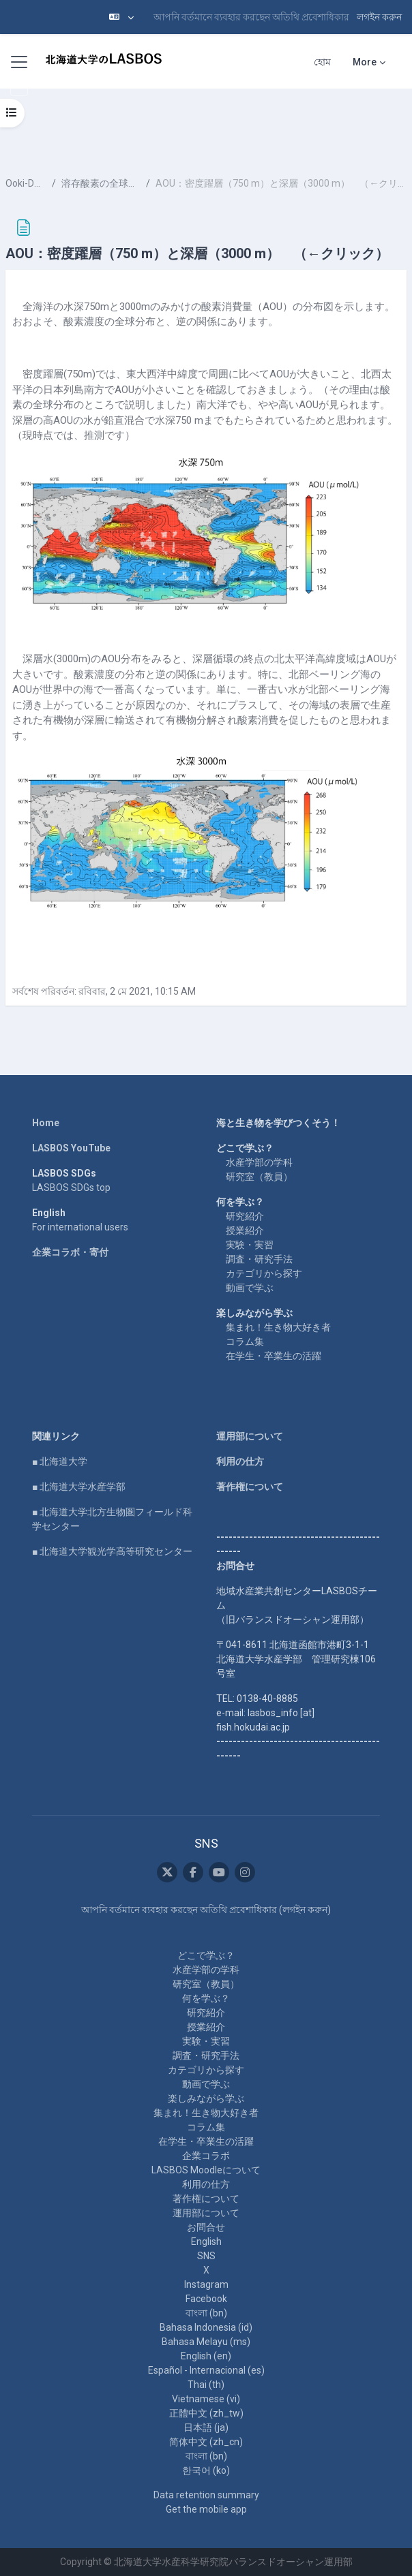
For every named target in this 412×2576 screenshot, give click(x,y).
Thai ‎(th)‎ (206, 2384)
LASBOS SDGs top (71, 1187)
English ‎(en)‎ (206, 2355)
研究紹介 (245, 1216)
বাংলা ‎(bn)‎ (206, 2313)
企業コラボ (206, 2155)
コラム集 (245, 1341)
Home (45, 1122)
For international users (80, 1227)
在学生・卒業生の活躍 (273, 1355)
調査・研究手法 (259, 1259)
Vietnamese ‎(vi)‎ (206, 2398)
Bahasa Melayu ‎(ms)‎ (206, 2341)
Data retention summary (206, 2494)
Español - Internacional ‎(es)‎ (206, 2370)
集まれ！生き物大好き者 (278, 1327)
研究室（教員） (259, 1176)
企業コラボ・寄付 (70, 1252)
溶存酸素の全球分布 (101, 183)
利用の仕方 (240, 1461)
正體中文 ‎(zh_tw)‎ (206, 2413)
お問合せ (206, 2227)
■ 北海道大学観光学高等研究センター (112, 1551)
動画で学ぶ (250, 1287)
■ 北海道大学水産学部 (79, 1486)
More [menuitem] (365, 62)
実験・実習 (250, 1244)
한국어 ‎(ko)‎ (206, 2470)
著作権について (249, 1486)
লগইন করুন (379, 17)
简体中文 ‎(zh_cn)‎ (206, 2441)
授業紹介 (245, 1230)
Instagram (206, 2284)
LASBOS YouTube (71, 1148)
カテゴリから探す (264, 1273)
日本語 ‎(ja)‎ (206, 2427)
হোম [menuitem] (322, 62)
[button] (121, 17)
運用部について (249, 1436)
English (206, 2241)
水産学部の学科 (259, 1162)
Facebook (206, 2298)
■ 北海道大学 (59, 1461)
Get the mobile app (206, 2509)
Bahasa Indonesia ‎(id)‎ (206, 2327)
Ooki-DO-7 (25, 183)
